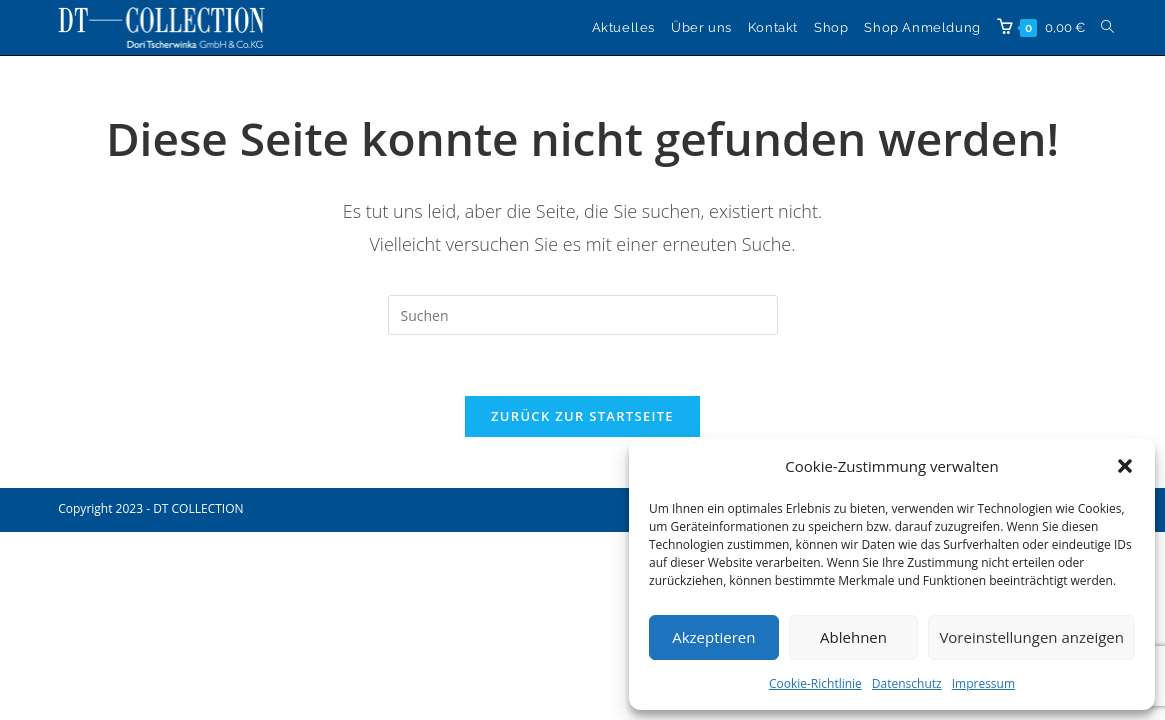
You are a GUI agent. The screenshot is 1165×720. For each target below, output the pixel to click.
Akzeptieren (713, 637)
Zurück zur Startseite (582, 416)
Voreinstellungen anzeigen (1031, 637)
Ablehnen (853, 637)
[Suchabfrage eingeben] (583, 315)
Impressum (983, 683)
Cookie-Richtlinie (815, 683)
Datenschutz (907, 683)
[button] (1125, 466)
